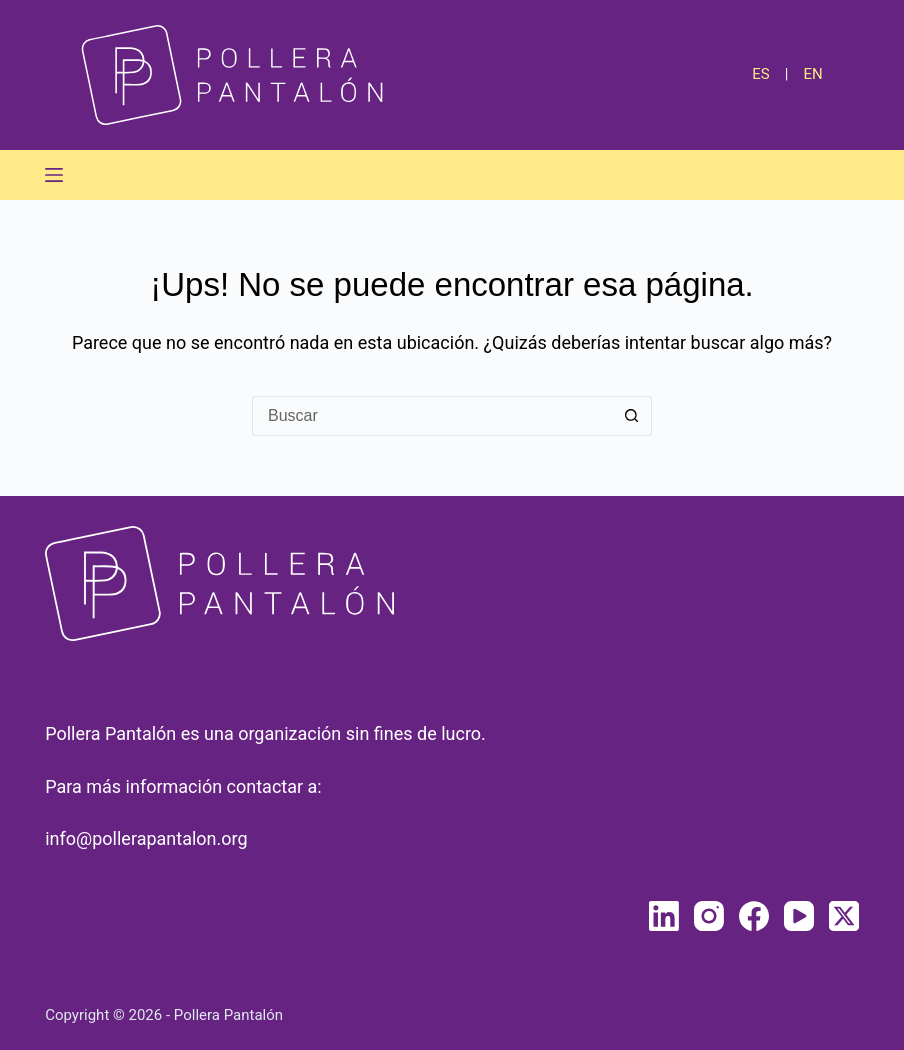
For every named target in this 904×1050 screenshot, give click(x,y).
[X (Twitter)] (844, 916)
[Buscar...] (432, 416)
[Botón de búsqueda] (632, 416)
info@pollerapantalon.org (146, 838)
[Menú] (54, 175)
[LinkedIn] (664, 916)
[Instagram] (709, 916)
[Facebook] (754, 916)
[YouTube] (799, 916)
